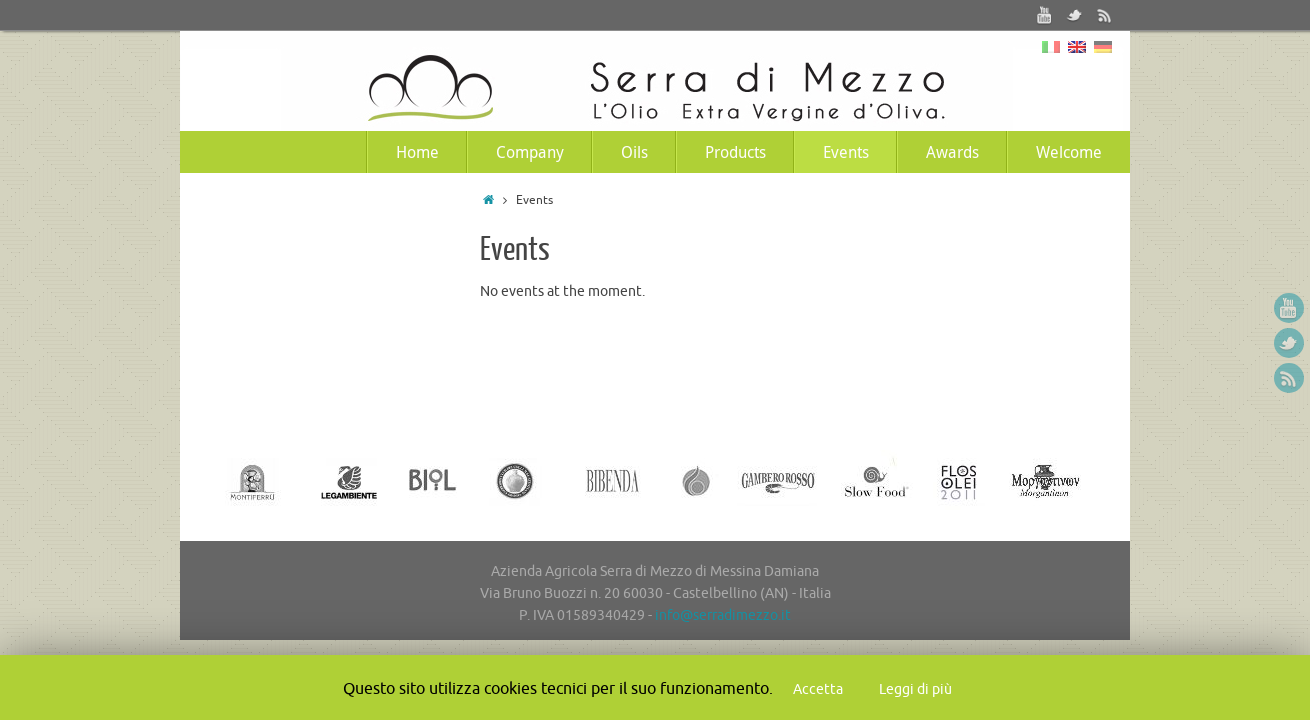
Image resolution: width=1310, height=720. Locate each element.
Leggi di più (915, 689)
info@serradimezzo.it (723, 615)
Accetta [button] (818, 689)
